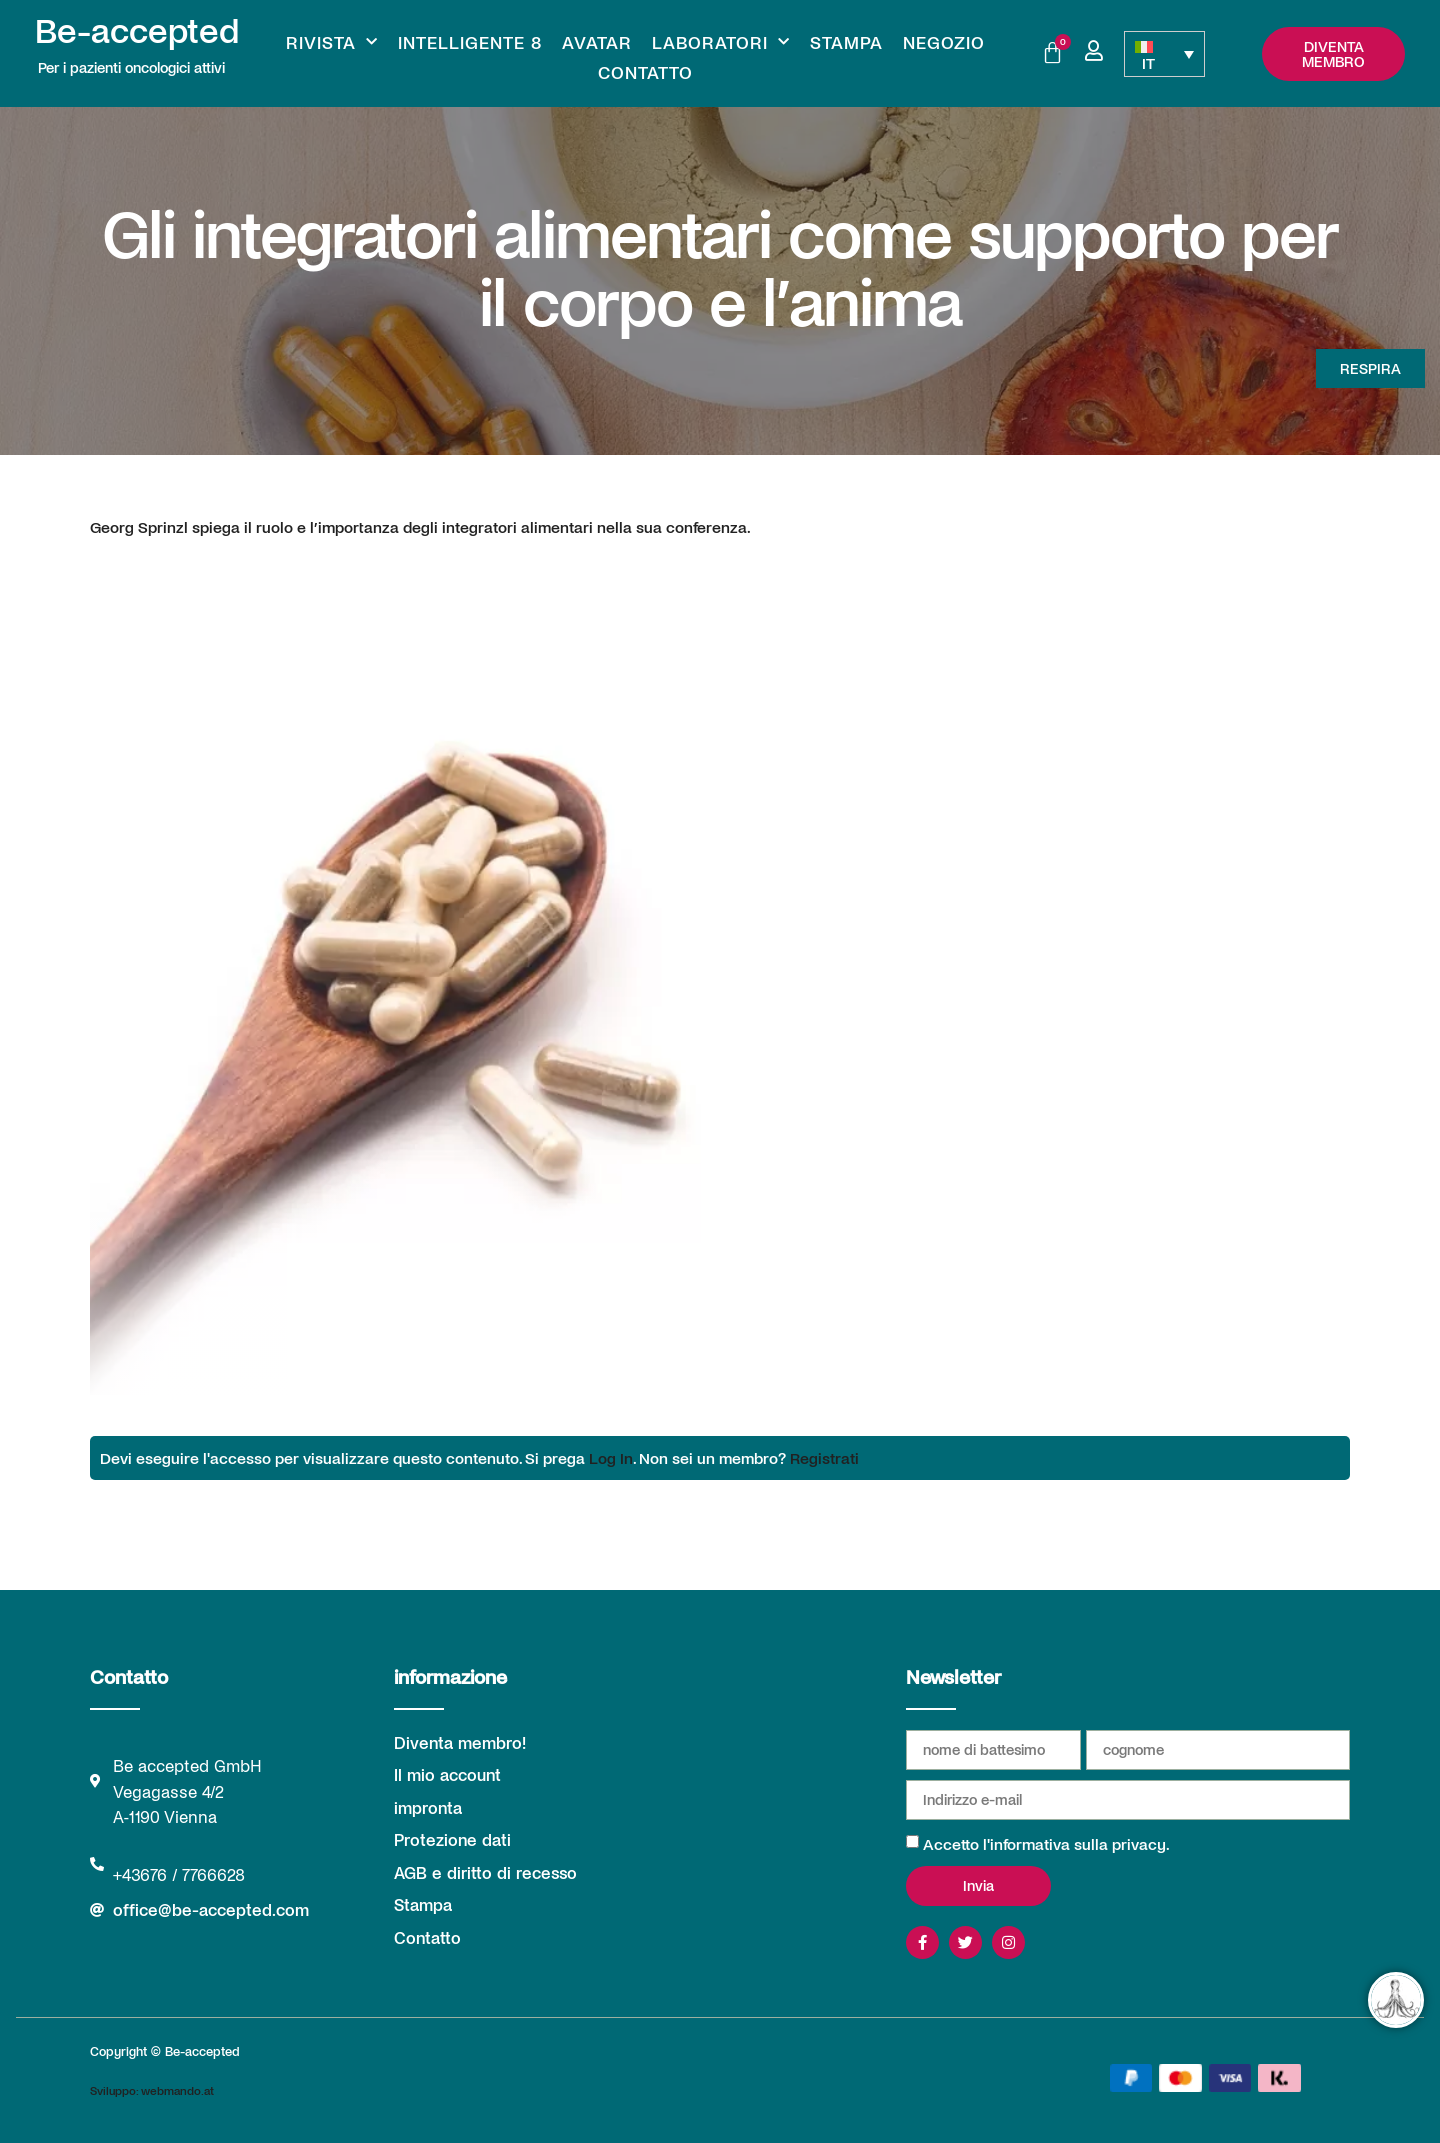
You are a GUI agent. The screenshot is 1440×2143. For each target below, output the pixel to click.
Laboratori (721, 42)
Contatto (645, 72)
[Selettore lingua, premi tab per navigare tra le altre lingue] (1164, 54)
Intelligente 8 (470, 42)
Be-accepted (137, 29)
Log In (611, 1457)
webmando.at (177, 2090)
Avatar (597, 42)
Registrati (824, 1457)
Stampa (846, 42)
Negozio (944, 42)
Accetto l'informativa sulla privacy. (1046, 1843)
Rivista (332, 42)
